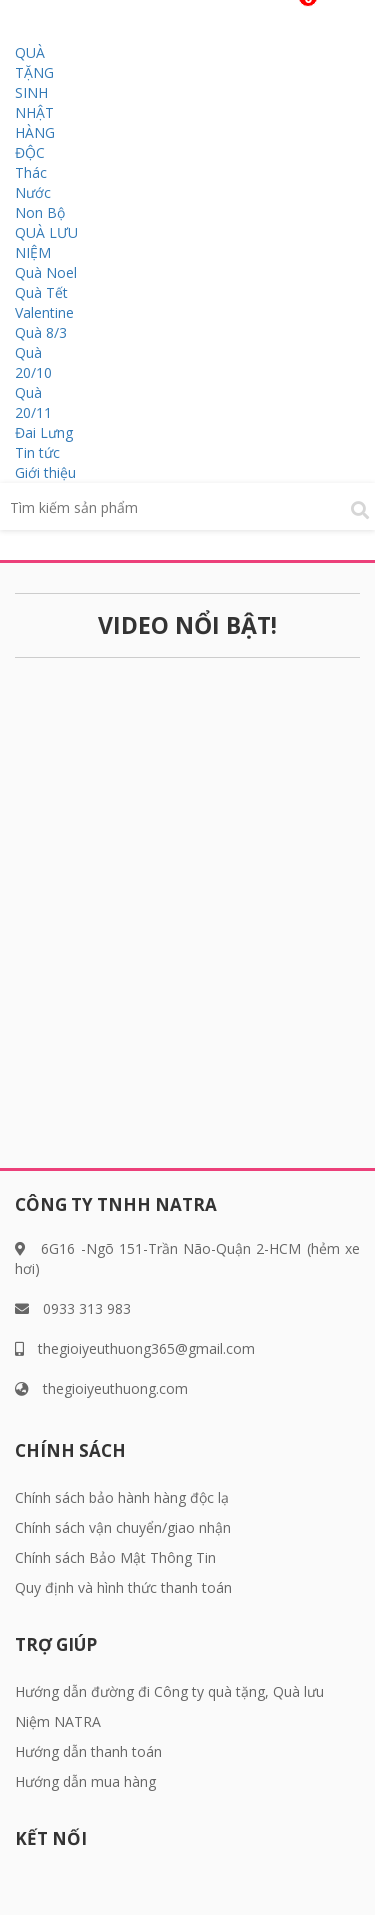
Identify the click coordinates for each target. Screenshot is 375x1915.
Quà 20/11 (33, 402)
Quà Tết (41, 292)
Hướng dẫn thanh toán (88, 1751)
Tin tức (37, 452)
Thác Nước (33, 182)
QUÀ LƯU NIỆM (46, 242)
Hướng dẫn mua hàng (85, 1781)
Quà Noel (46, 272)
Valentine (44, 312)
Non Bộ (40, 212)
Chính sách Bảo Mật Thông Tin (115, 1557)
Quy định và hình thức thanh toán (123, 1587)
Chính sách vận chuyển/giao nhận (123, 1527)
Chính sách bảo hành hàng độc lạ (122, 1497)
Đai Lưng (44, 432)
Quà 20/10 (33, 362)
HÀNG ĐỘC (35, 142)
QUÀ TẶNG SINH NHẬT (34, 82)
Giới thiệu (45, 472)
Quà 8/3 (41, 332)
